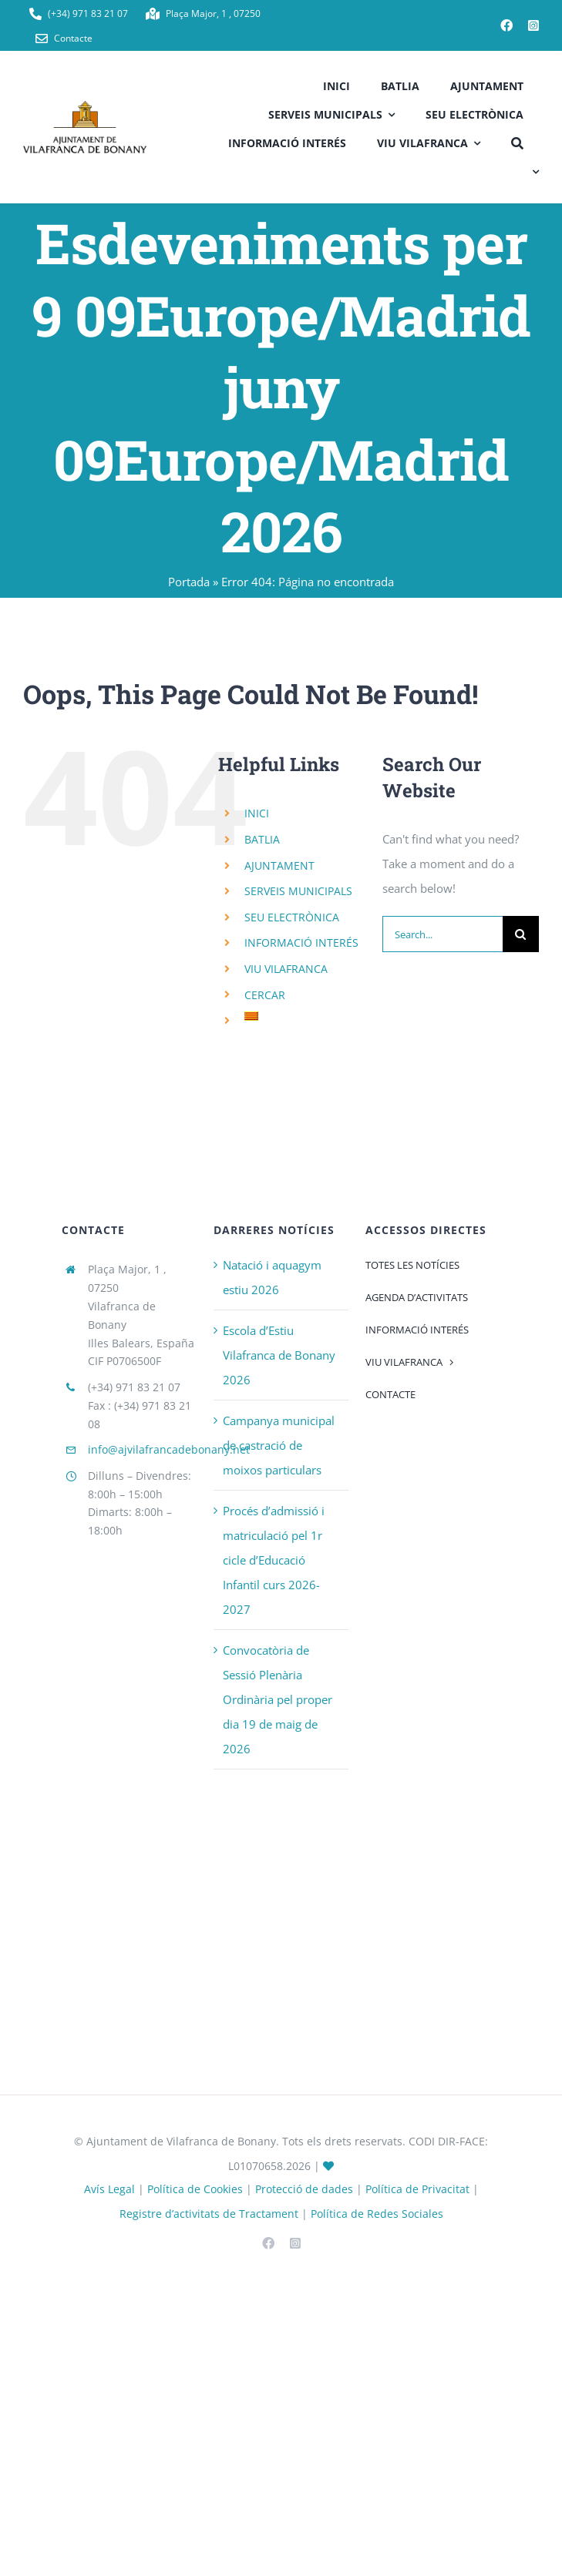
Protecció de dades (304, 2189)
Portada (189, 581)
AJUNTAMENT (279, 865)
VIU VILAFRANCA (286, 968)
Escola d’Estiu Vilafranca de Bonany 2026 (279, 1355)
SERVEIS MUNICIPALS (298, 891)
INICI (256, 813)
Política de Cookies (195, 2189)
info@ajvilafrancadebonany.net (169, 1449)
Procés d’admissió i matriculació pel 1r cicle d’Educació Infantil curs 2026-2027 (274, 1560)
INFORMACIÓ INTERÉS (301, 942)
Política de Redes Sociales (377, 2213)
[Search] (521, 934)
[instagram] (533, 25)
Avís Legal (109, 2189)
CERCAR (264, 995)
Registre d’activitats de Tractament (208, 2213)
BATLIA (262, 839)
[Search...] (442, 934)
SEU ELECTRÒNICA (291, 917)
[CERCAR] (517, 141)
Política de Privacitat (417, 2189)
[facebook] (506, 25)
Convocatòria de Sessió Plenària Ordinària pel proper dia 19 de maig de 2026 (277, 1699)
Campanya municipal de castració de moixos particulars (279, 1445)
